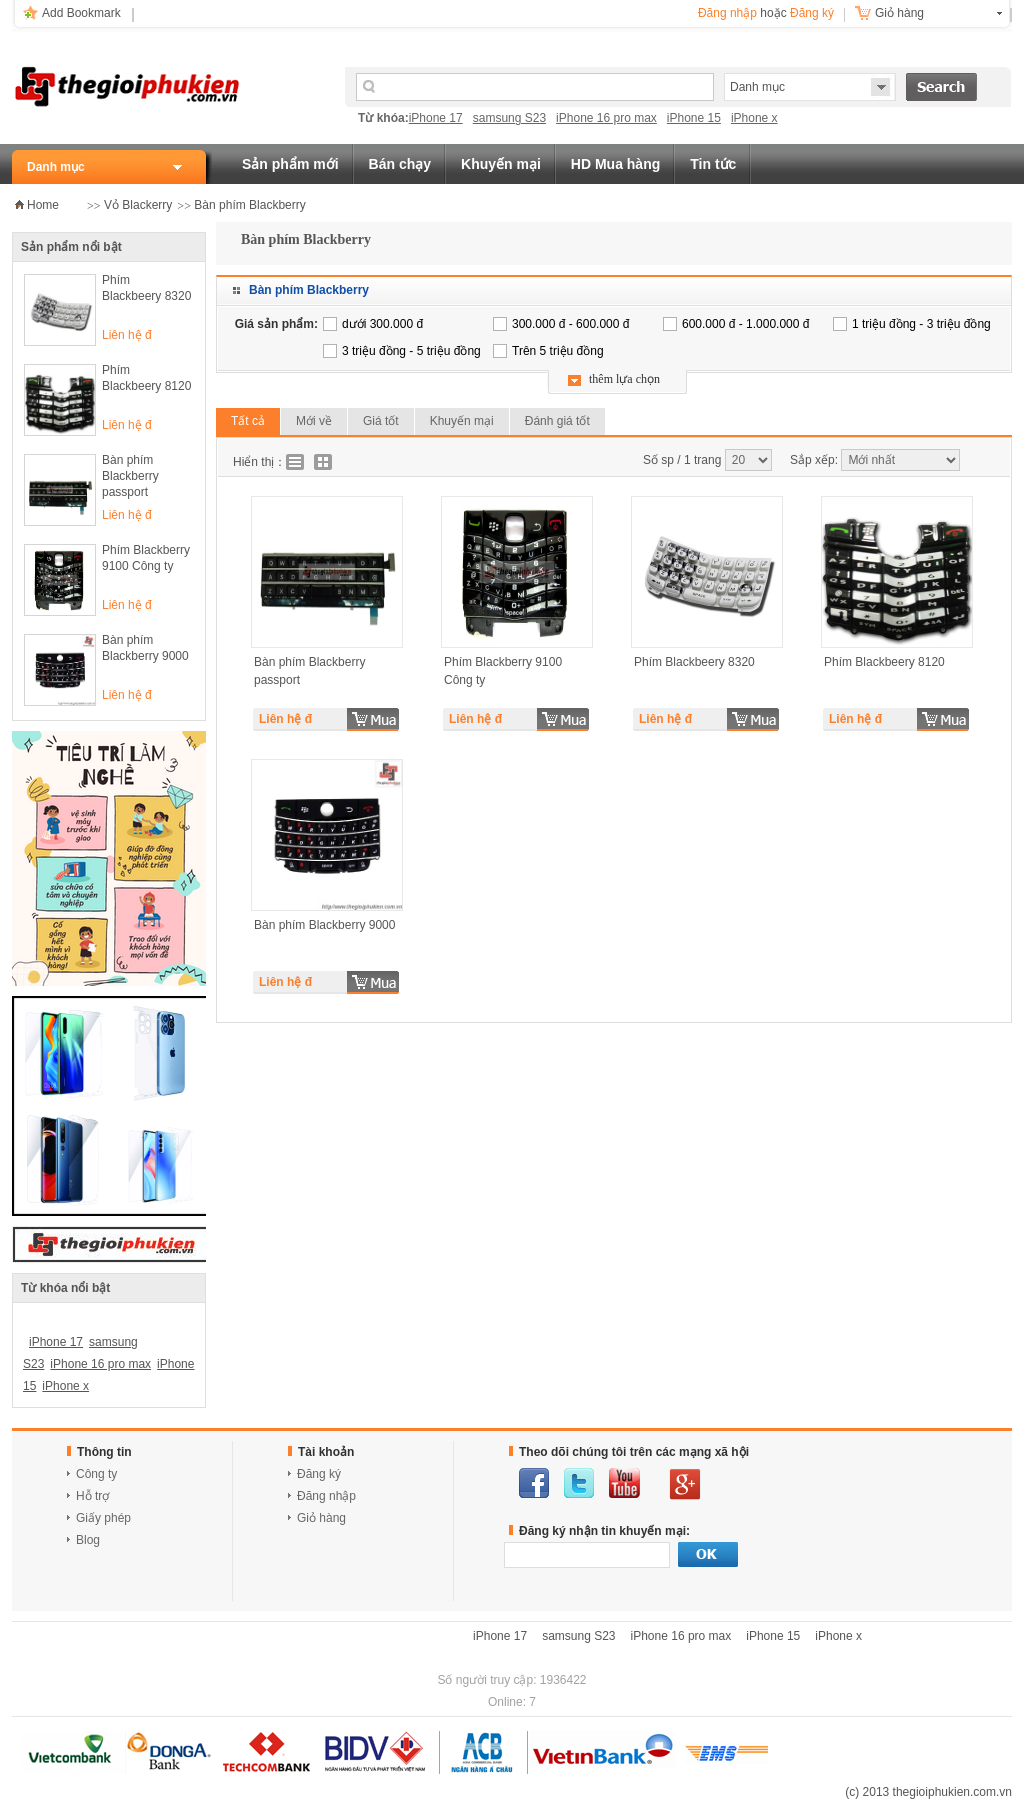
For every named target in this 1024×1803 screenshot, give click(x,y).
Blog (88, 1540)
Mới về (314, 421)
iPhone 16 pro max (606, 118)
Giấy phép (103, 1518)
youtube (624, 1483)
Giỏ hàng (899, 13)
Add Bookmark (81, 13)
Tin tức (713, 164)
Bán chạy (400, 164)
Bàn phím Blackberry (249, 205)
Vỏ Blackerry (138, 205)
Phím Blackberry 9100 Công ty (146, 558)
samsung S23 (509, 118)
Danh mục (56, 167)
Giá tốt (381, 421)
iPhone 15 (694, 118)
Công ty (96, 1474)
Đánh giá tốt (557, 421)
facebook (534, 1483)
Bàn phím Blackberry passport (130, 476)
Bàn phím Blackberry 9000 (145, 648)
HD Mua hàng (615, 164)
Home (43, 205)
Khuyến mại (501, 164)
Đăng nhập (727, 13)
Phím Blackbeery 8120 (146, 378)
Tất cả (248, 421)
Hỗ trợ (92, 1496)
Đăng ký (812, 13)
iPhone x (754, 118)
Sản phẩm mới (290, 164)
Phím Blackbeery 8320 (146, 288)
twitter (579, 1483)
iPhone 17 (436, 118)
